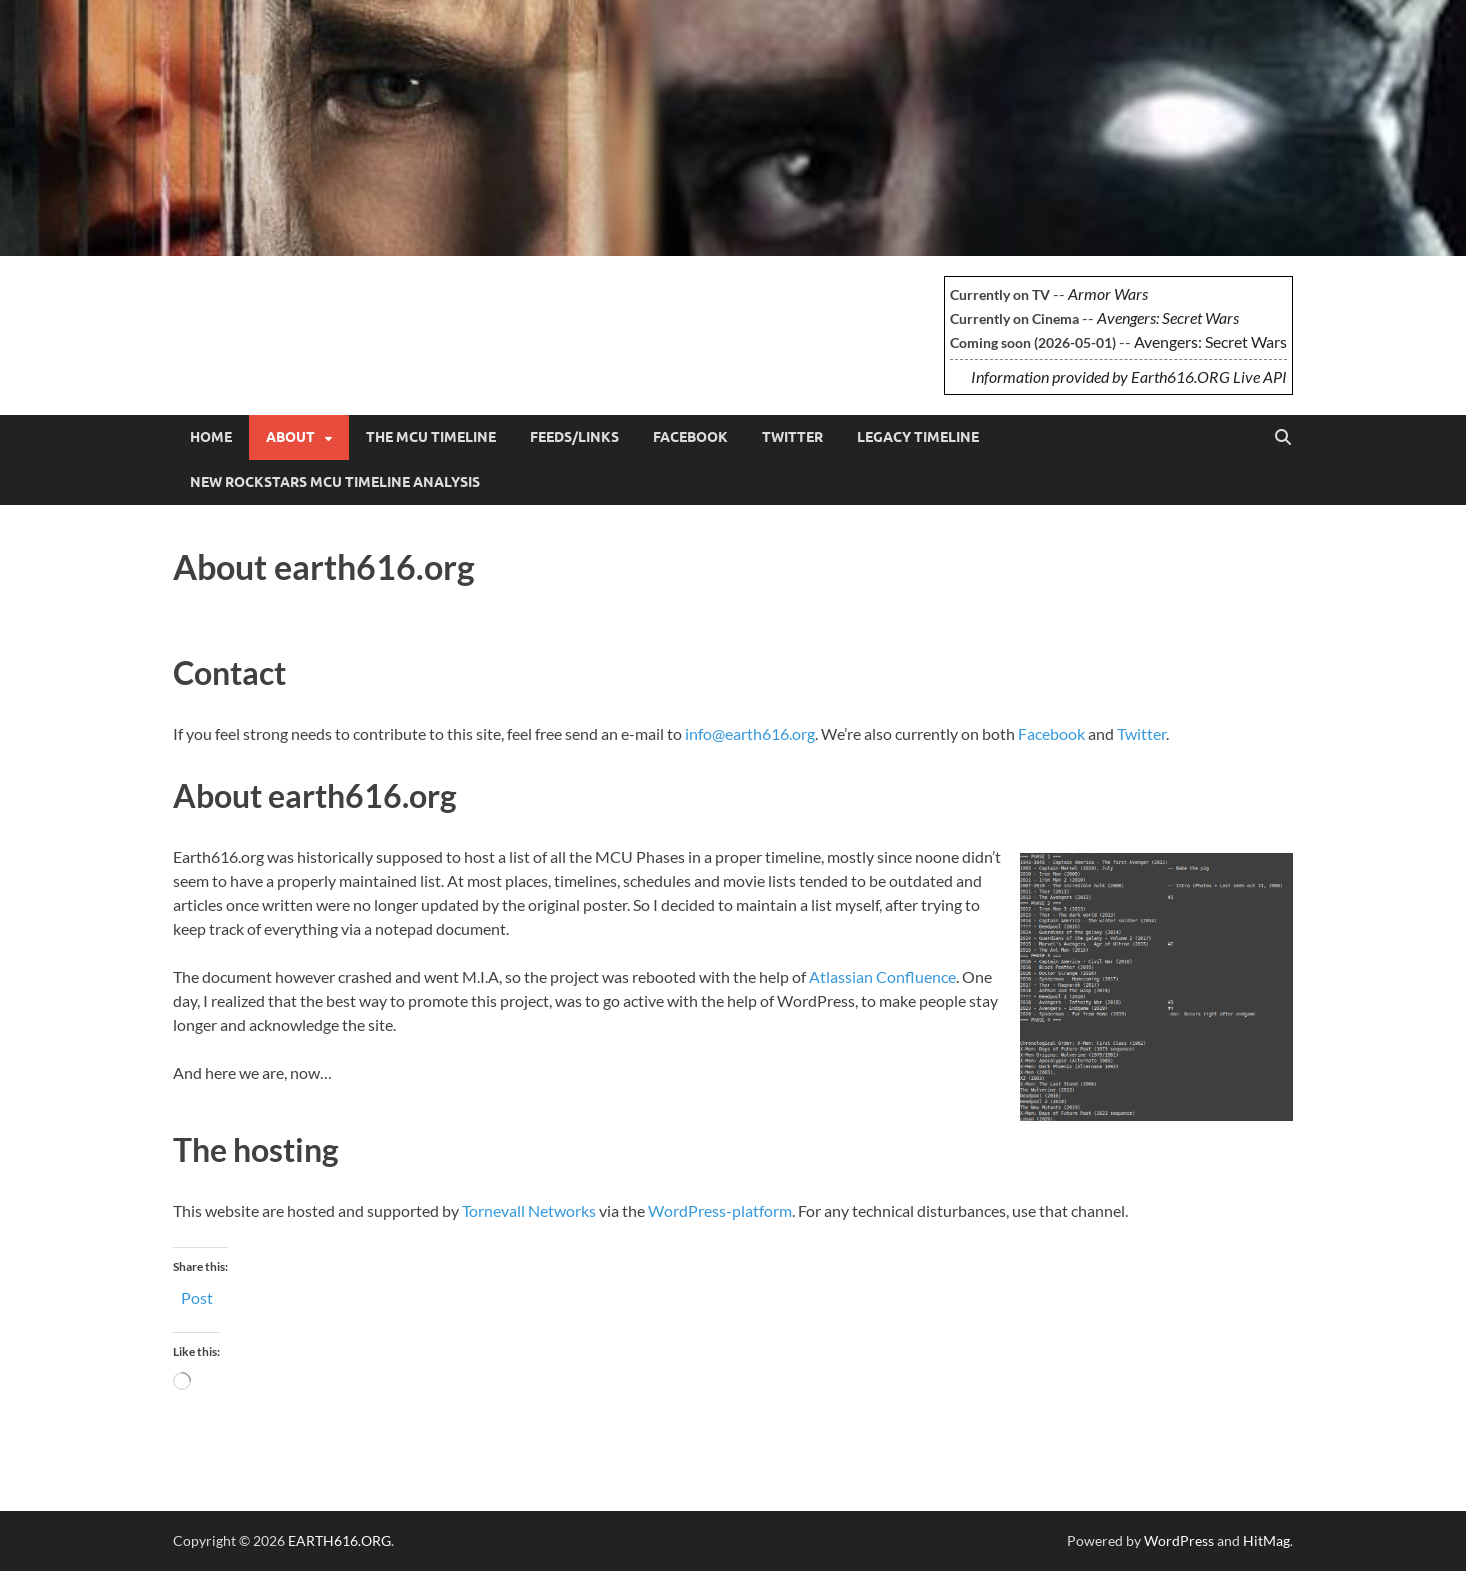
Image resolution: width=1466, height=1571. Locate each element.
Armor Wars (1108, 293)
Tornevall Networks (529, 1210)
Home (211, 437)
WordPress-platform (720, 1210)
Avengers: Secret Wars (1168, 317)
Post (197, 1296)
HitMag (1266, 1540)
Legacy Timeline (918, 437)
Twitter (792, 437)
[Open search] (1283, 438)
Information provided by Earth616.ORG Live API (1129, 376)
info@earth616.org (750, 733)
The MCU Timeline (431, 437)
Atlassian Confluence (882, 976)
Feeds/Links (574, 437)
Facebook (690, 437)
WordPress (1179, 1540)
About (290, 437)
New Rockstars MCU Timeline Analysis (335, 482)
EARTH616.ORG (322, 306)
